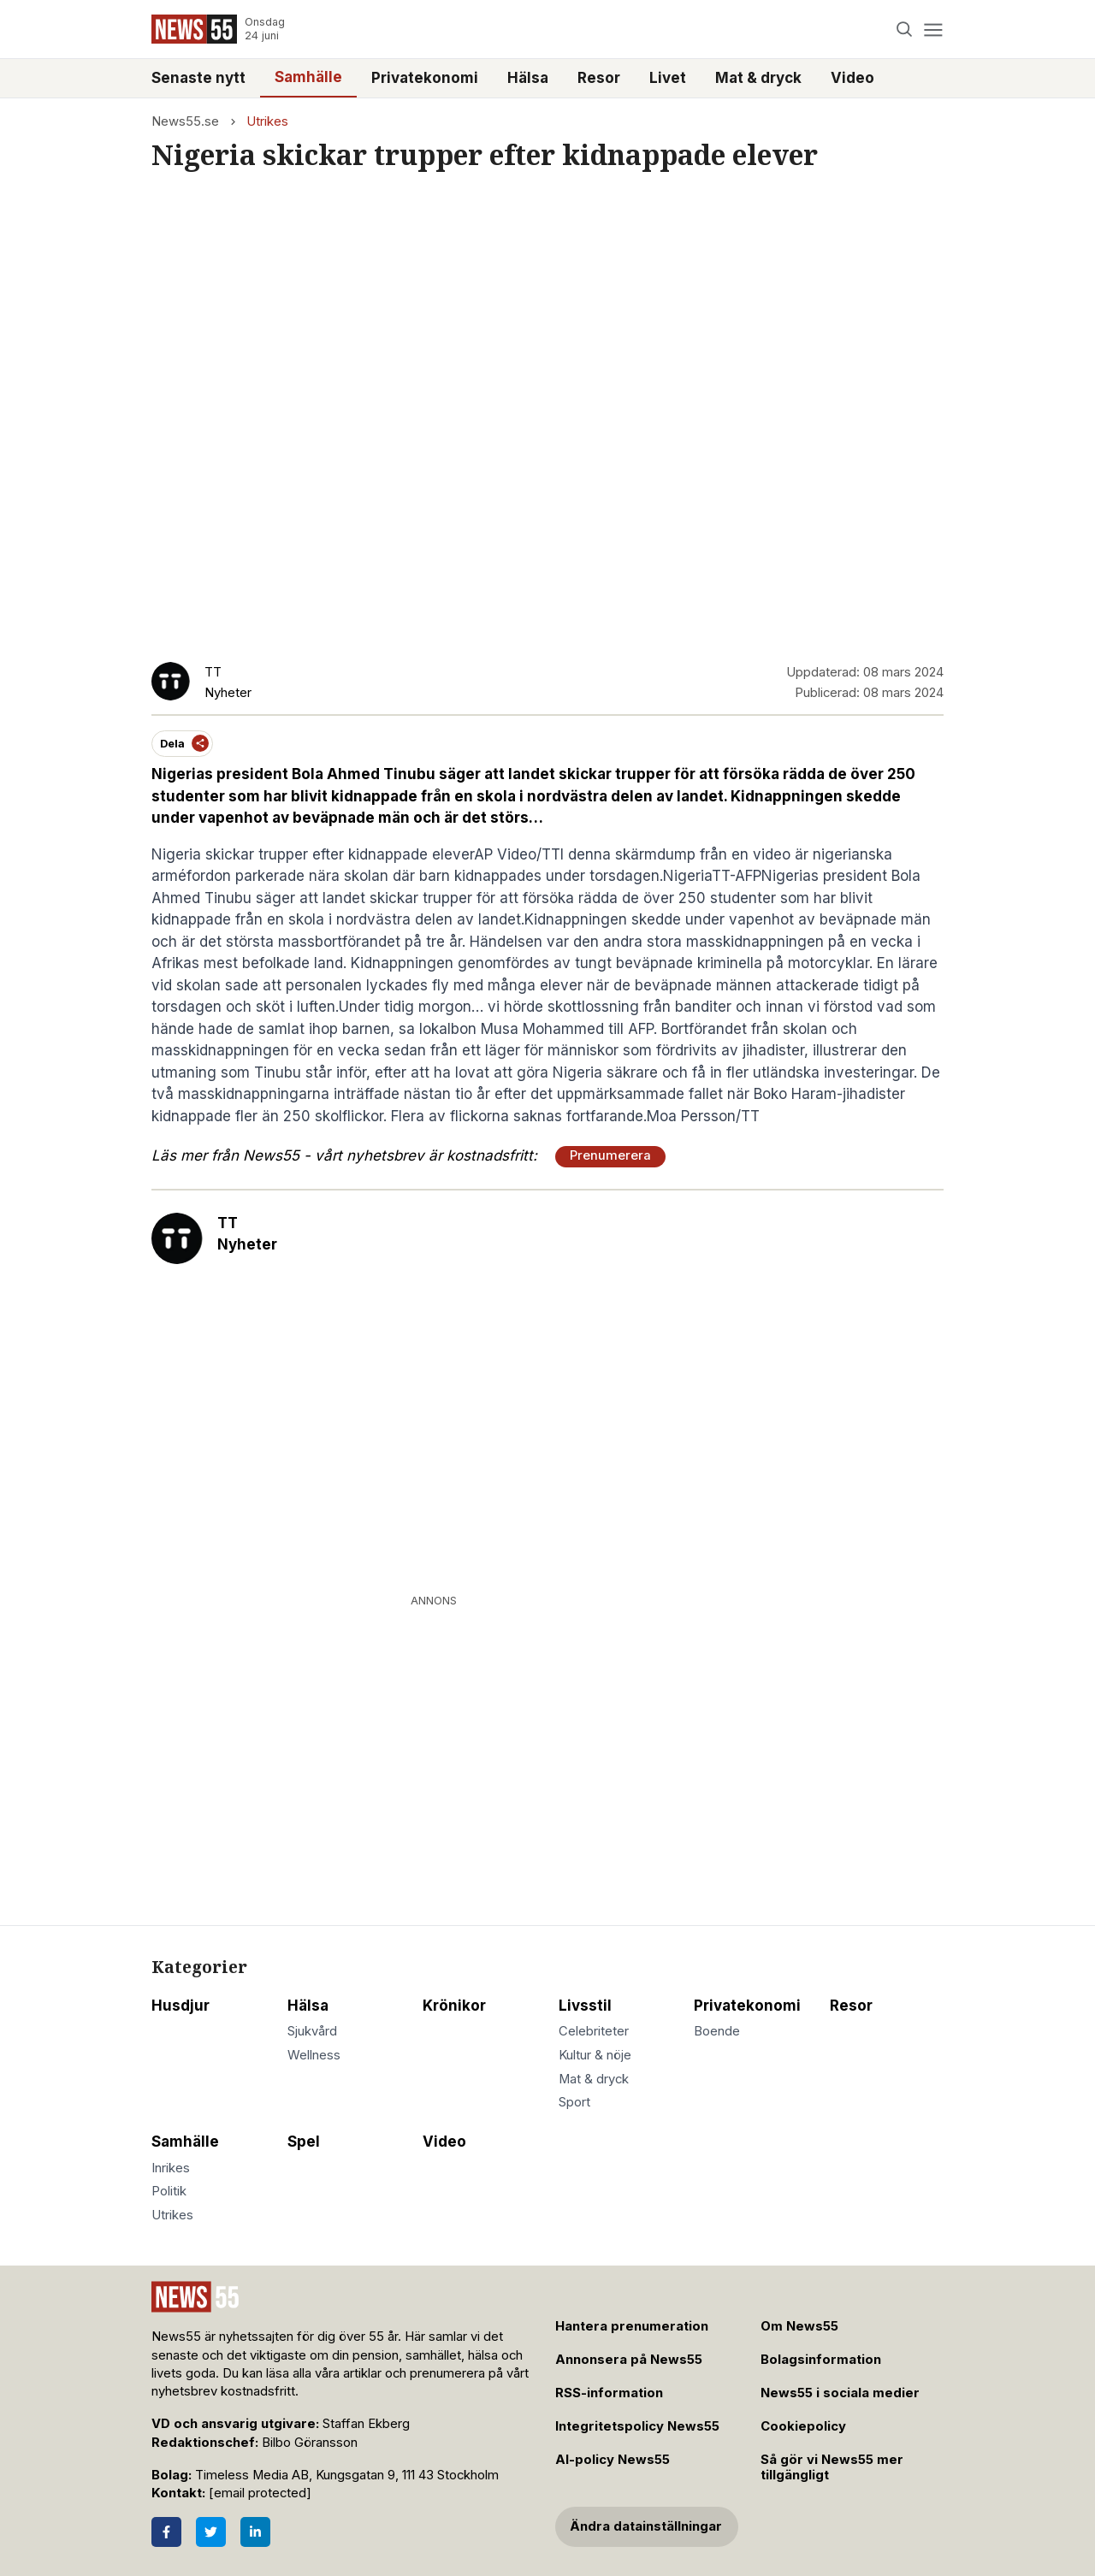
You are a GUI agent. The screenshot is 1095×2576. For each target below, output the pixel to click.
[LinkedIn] (255, 2532)
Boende (717, 2031)
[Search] (904, 29)
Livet (667, 77)
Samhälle (308, 77)
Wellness (313, 2055)
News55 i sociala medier (840, 2393)
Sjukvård (312, 2031)
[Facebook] (166, 2532)
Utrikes (267, 121)
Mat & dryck (758, 77)
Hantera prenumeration (631, 2326)
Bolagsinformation (821, 2359)
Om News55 (799, 2326)
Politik (168, 2191)
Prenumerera (610, 1155)
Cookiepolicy (803, 2426)
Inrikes (170, 2168)
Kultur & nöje (595, 2055)
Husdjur (180, 2005)
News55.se (185, 121)
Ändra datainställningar (646, 2526)
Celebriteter (594, 2031)
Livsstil (585, 2005)
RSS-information (609, 2393)
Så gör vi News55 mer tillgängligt (832, 2468)
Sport (574, 2102)
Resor (598, 77)
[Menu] (933, 29)
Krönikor (454, 2005)
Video (852, 77)
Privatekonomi (424, 77)
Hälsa (527, 77)
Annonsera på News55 (628, 2359)
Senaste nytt (198, 77)
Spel (303, 2141)
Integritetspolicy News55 (637, 2426)
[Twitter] (211, 2532)
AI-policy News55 (612, 2459)
